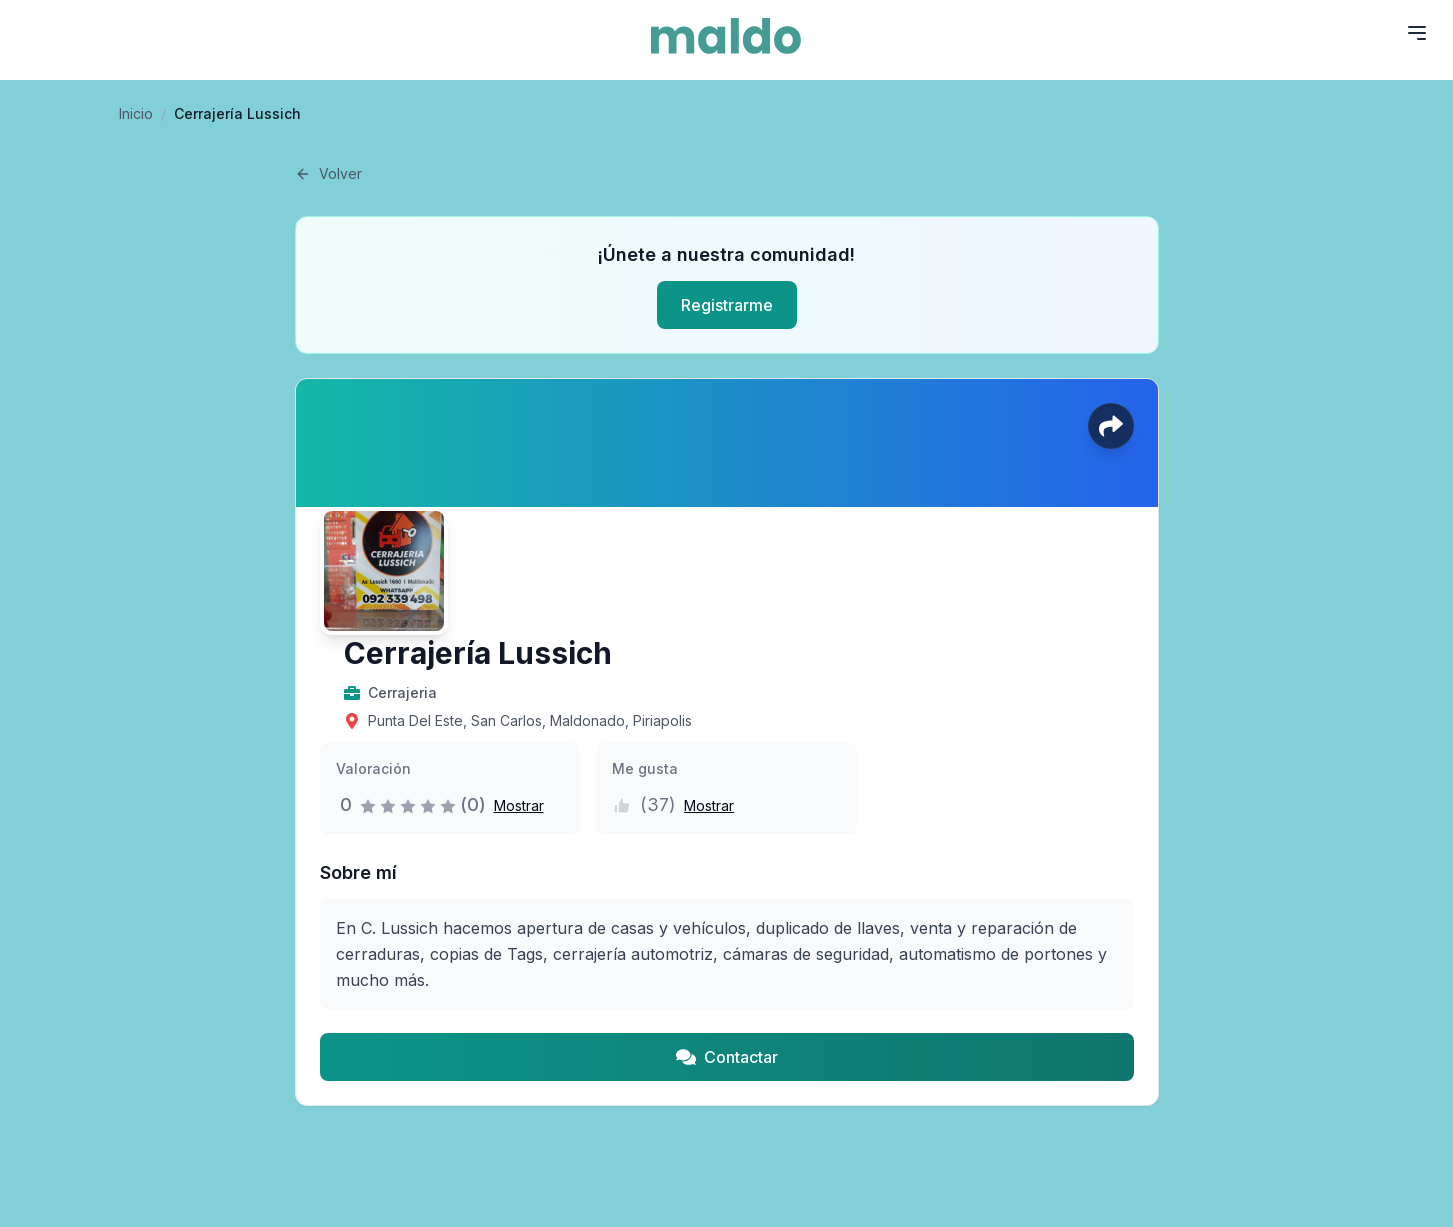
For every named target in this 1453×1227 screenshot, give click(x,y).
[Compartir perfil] (1111, 426)
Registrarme (727, 305)
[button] (515, 805)
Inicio (136, 113)
